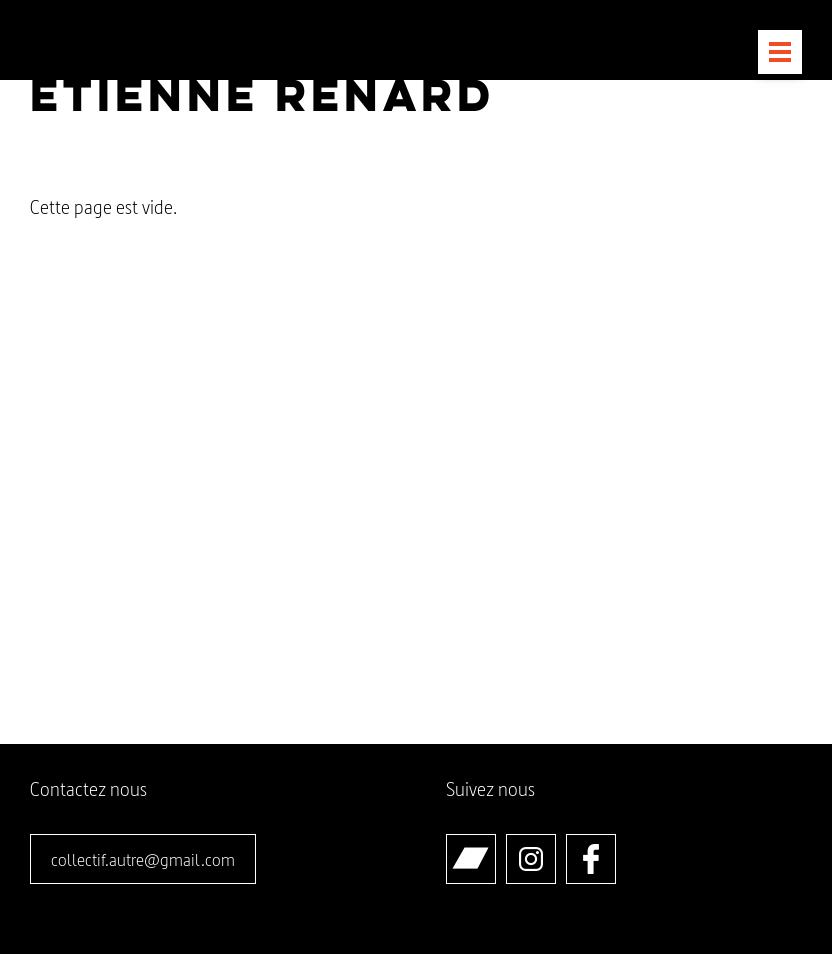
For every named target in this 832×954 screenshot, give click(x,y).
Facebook (615, 844)
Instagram (555, 844)
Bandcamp (495, 844)
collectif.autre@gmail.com (143, 859)
